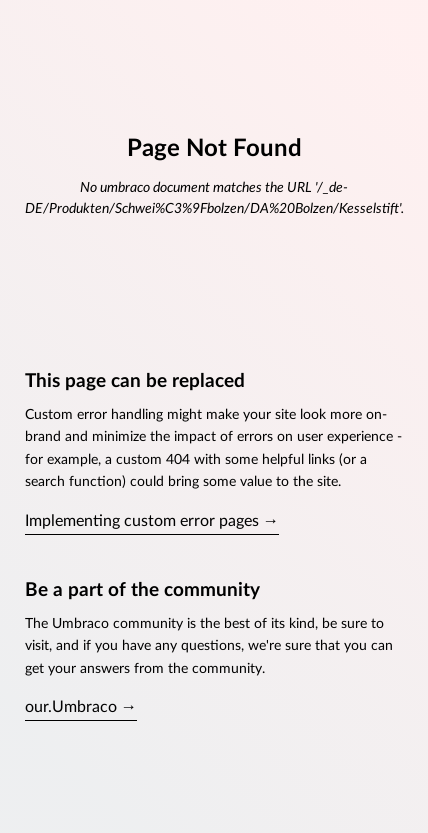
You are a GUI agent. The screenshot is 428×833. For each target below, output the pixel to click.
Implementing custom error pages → (152, 521)
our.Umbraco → (81, 707)
